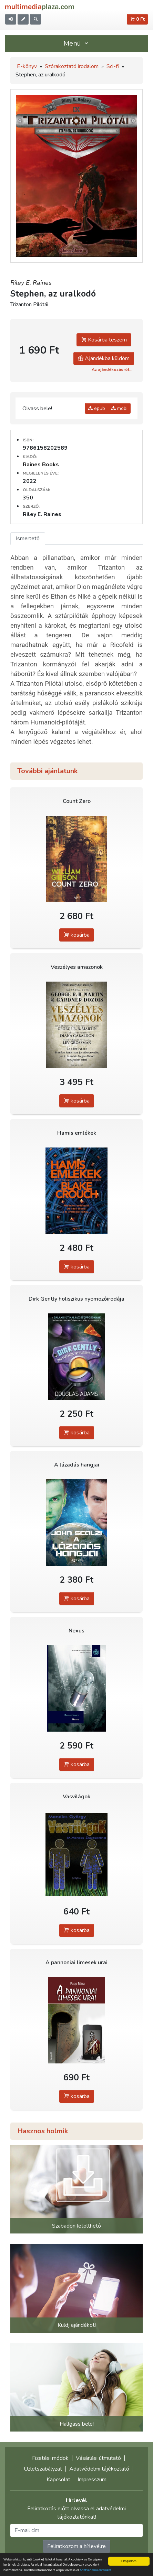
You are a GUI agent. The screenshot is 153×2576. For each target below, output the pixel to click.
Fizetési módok (50, 2458)
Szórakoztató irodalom (72, 66)
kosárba (77, 935)
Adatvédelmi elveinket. (96, 2570)
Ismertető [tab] (28, 538)
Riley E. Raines (31, 283)
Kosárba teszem (104, 340)
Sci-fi (112, 66)
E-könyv (27, 66)
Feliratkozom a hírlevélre (76, 2546)
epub (96, 408)
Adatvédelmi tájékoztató (99, 2469)
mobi (119, 408)
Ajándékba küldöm (104, 358)
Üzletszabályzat (43, 2469)
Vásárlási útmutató (98, 2458)
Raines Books (41, 464)
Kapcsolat (58, 2479)
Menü (76, 43)
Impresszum (92, 2479)
